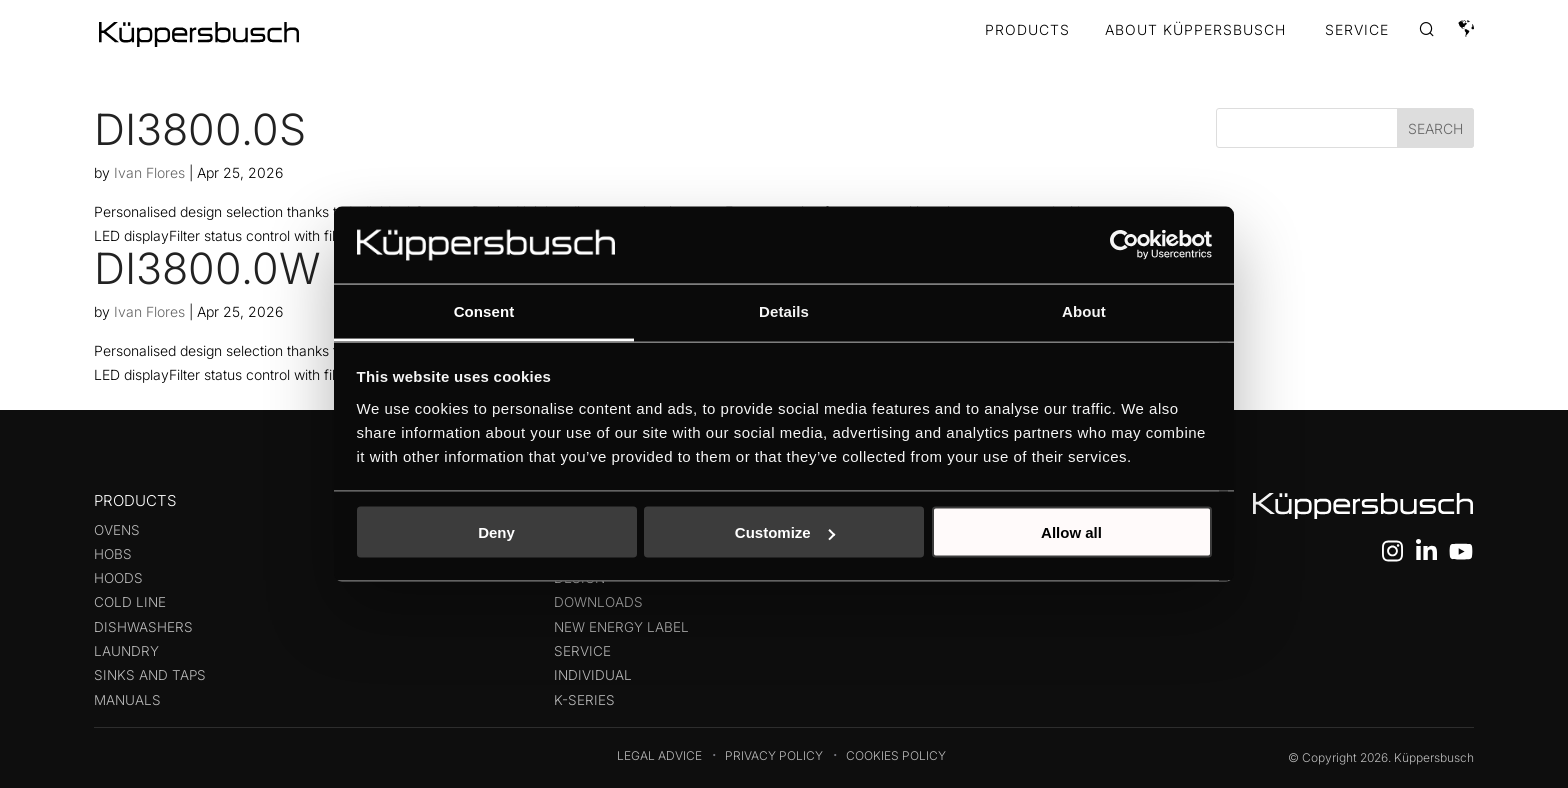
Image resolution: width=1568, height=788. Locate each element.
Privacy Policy (774, 755)
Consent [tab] (484, 310)
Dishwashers (143, 627)
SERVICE (1357, 30)
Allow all (1071, 532)
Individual (593, 675)
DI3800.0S (200, 129)
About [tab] (1084, 310)
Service (582, 651)
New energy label (621, 627)
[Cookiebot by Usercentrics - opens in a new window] (1124, 245)
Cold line (130, 602)
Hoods (118, 578)
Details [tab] (784, 310)
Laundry (126, 651)
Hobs (113, 554)
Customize (785, 532)
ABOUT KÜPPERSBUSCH (1195, 30)
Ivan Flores (149, 172)
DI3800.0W (207, 268)
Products (1027, 30)
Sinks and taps (150, 675)
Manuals (127, 700)
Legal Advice (659, 755)
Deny (496, 532)
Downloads (598, 602)
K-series (584, 700)
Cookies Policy (896, 755)
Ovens (117, 530)
